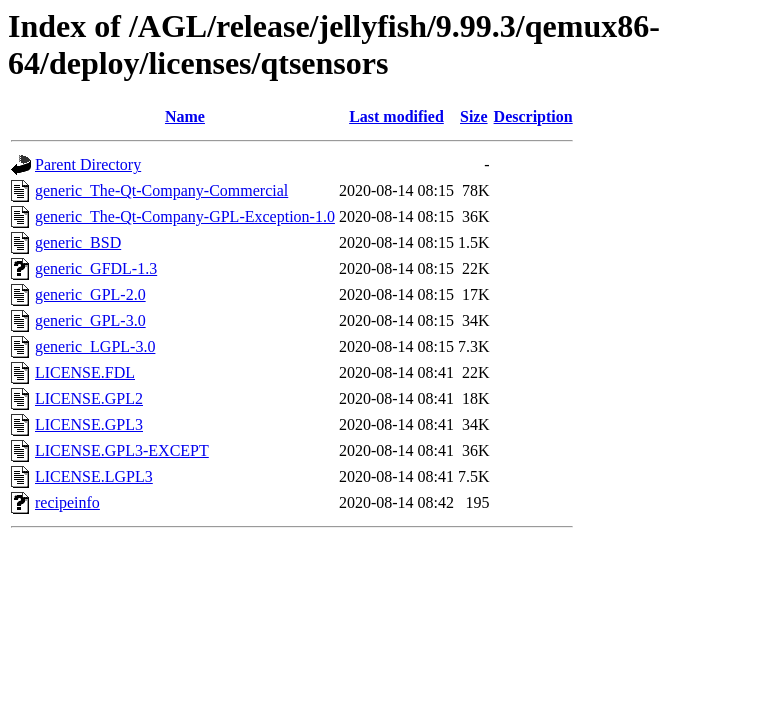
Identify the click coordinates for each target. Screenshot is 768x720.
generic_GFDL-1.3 (96, 268)
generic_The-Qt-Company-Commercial (161, 190)
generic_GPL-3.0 (90, 320)
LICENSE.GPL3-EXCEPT (122, 450)
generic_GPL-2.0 (90, 294)
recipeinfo (67, 502)
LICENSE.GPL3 (89, 424)
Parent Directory (88, 164)
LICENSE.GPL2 (89, 398)
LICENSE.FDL (85, 372)
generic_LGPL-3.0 (95, 346)
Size (474, 116)
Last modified (396, 116)
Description (533, 116)
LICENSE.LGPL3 (94, 476)
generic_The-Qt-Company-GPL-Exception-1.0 (185, 216)
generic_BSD (78, 242)
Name (185, 116)
